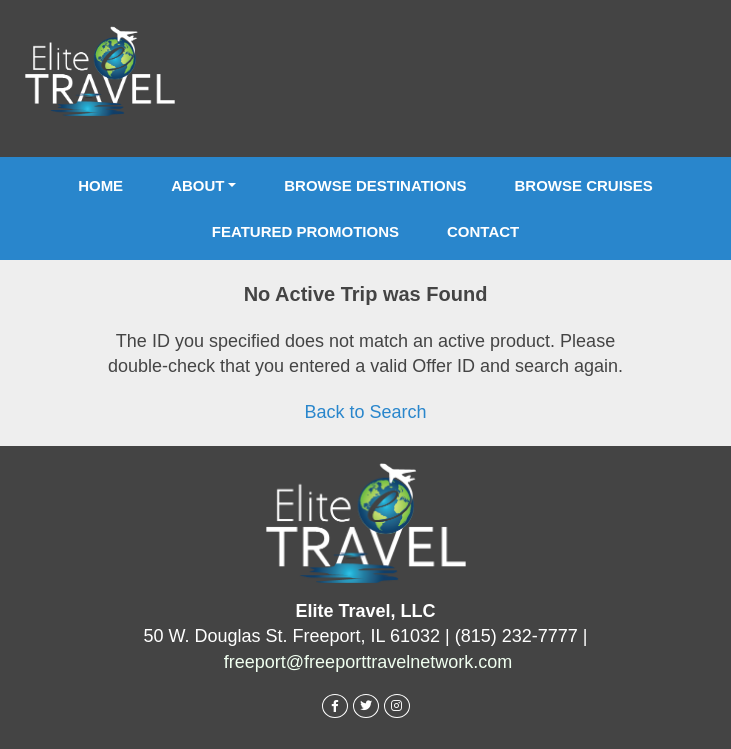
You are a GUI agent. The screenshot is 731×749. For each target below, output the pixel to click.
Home (100, 185)
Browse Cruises (584, 185)
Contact (483, 231)
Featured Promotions (305, 231)
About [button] (197, 185)
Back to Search (365, 412)
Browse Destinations (375, 185)
